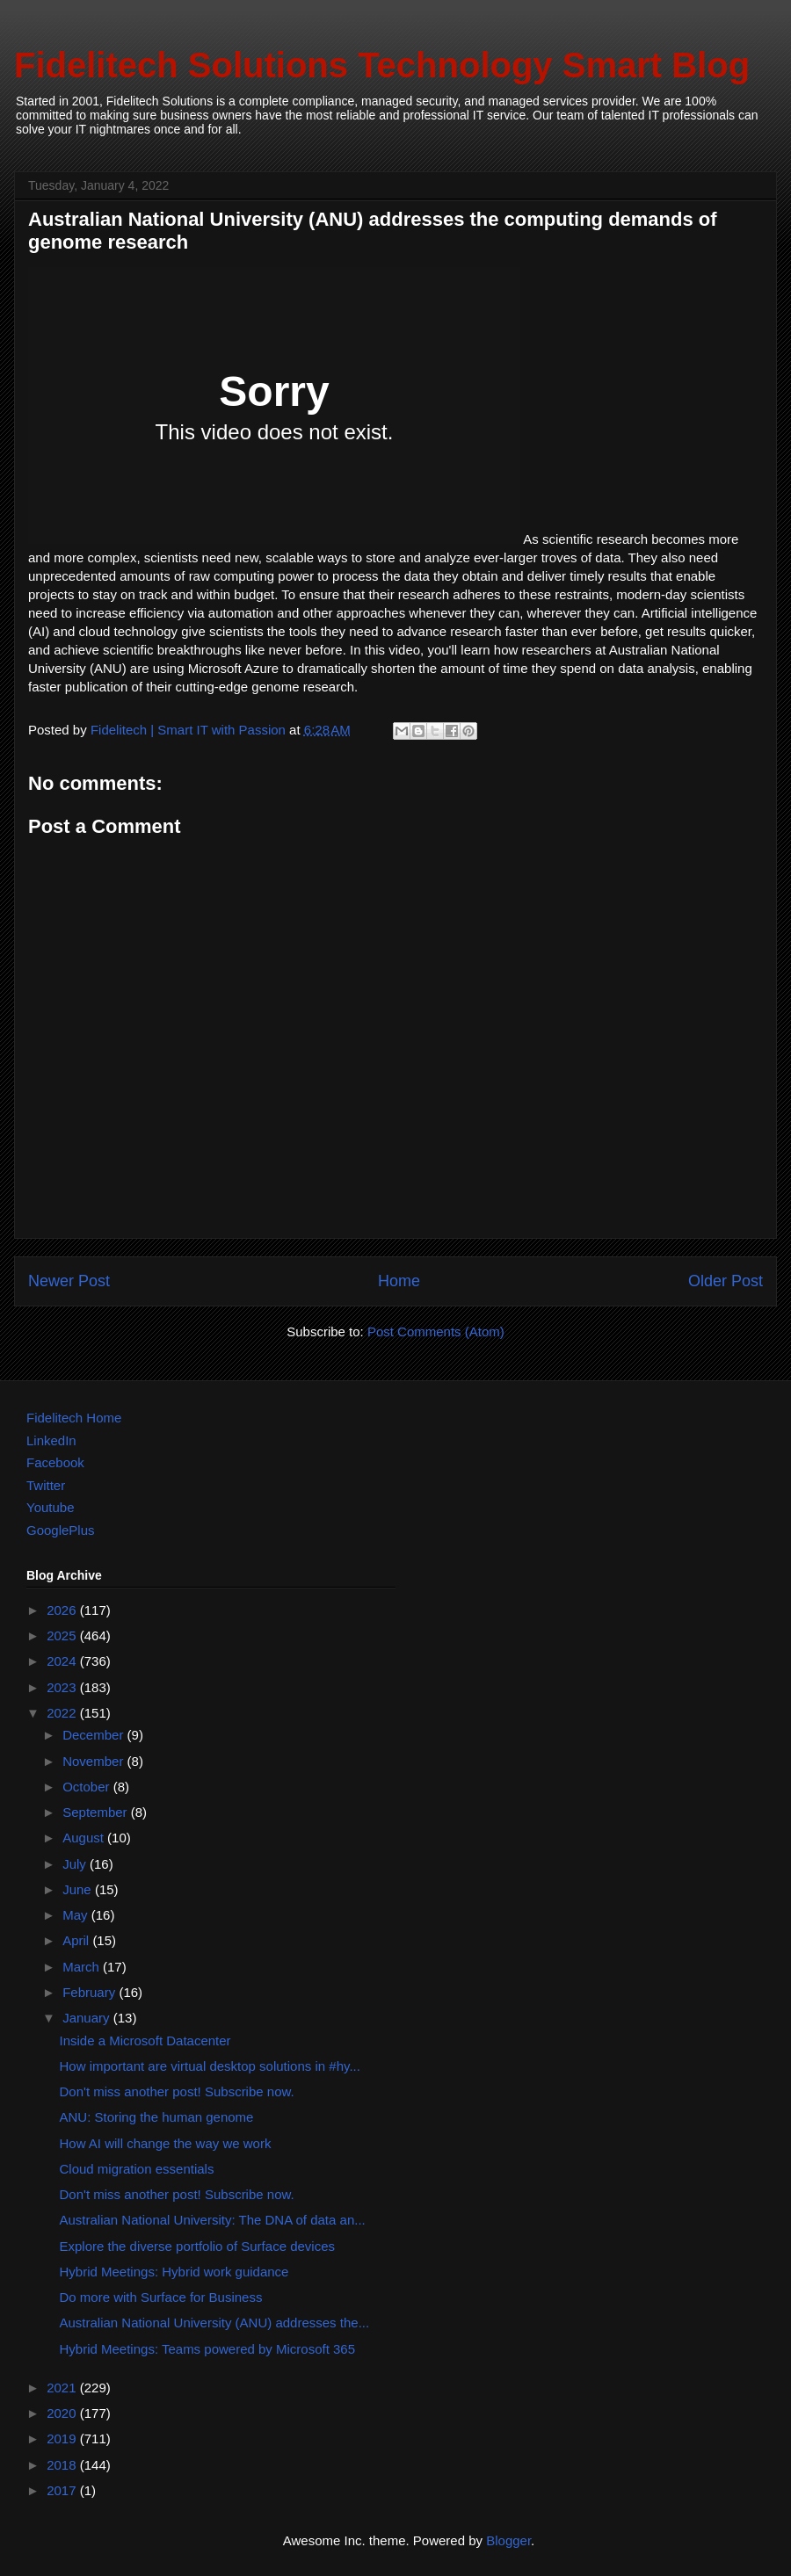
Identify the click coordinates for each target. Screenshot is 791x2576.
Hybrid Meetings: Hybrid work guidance (174, 2271)
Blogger (508, 2540)
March (82, 1966)
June (78, 1889)
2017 (63, 2490)
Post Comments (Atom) (435, 1331)
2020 (63, 2413)
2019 (63, 2438)
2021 (63, 2387)
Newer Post (69, 1281)
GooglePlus (60, 1530)
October (87, 1786)
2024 (63, 1660)
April (77, 1940)
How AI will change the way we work (166, 2143)
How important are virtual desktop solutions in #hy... (210, 2066)
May (76, 1914)
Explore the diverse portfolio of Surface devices (198, 2246)
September (96, 1812)
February (90, 1992)
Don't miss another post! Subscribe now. (177, 2091)
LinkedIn (51, 1440)
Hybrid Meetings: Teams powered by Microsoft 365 (208, 2348)
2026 (63, 1610)
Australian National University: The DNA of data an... (213, 2219)
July (76, 1863)
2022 (63, 1712)
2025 (63, 1635)
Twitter (45, 1485)
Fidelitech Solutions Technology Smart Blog (382, 65)
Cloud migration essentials (137, 2168)
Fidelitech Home (73, 1417)
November (94, 1761)
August (84, 1837)
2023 (63, 1687)
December (94, 1734)
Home (399, 1281)
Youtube (50, 1507)
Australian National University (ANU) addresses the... (215, 2322)
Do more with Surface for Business (161, 2297)
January (87, 2017)
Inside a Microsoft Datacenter (145, 2040)
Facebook (55, 1462)
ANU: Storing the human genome (157, 2116)
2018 (63, 2464)
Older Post (725, 1281)
